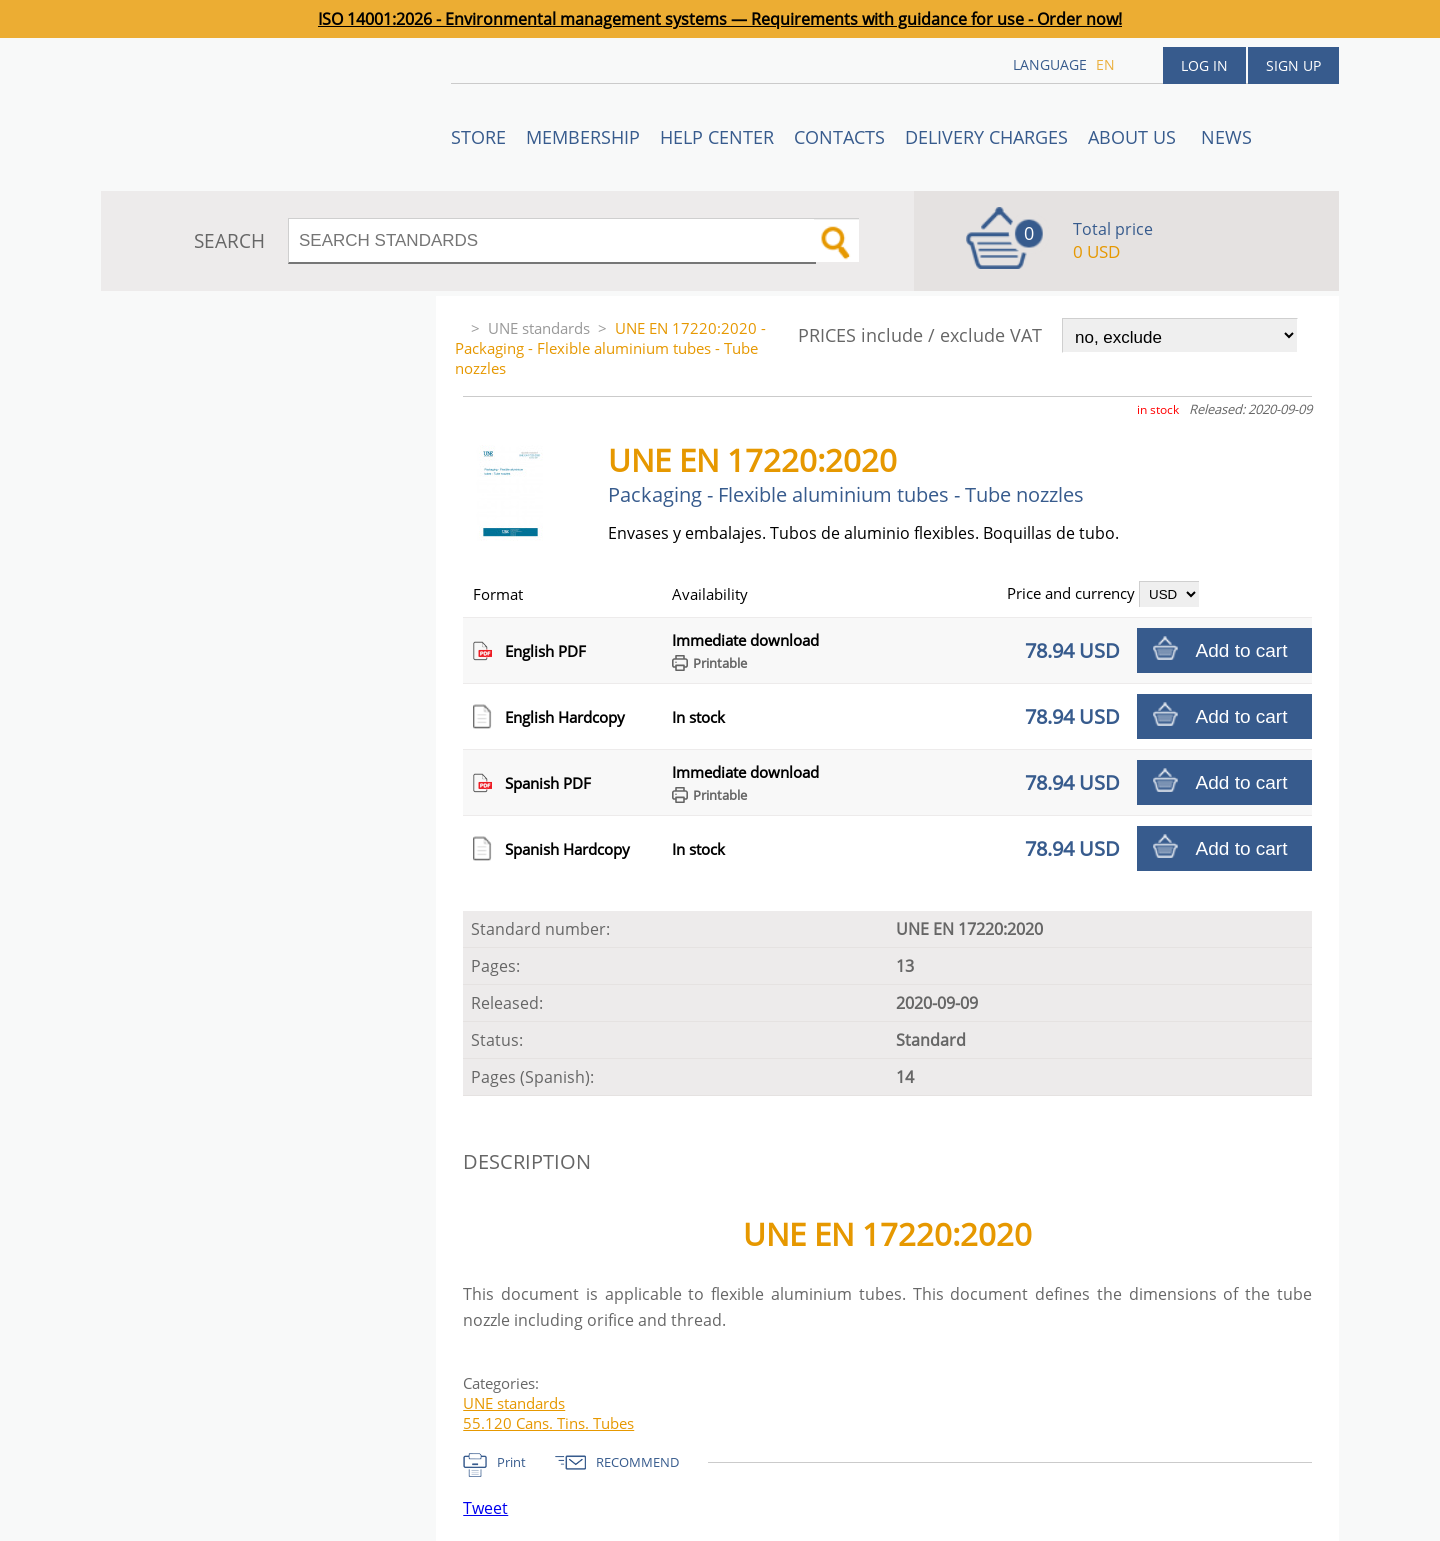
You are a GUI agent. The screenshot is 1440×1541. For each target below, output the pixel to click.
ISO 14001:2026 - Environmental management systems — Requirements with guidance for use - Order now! (720, 19)
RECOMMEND (637, 1462)
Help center (717, 137)
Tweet (485, 1508)
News (1226, 137)
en (1105, 64)
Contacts (839, 137)
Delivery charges (986, 137)
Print (511, 1462)
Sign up (1293, 65)
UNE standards (539, 328)
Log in (1204, 65)
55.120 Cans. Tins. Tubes (548, 1423)
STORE (478, 137)
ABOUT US (1134, 137)
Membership (583, 137)
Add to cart (1242, 650)
